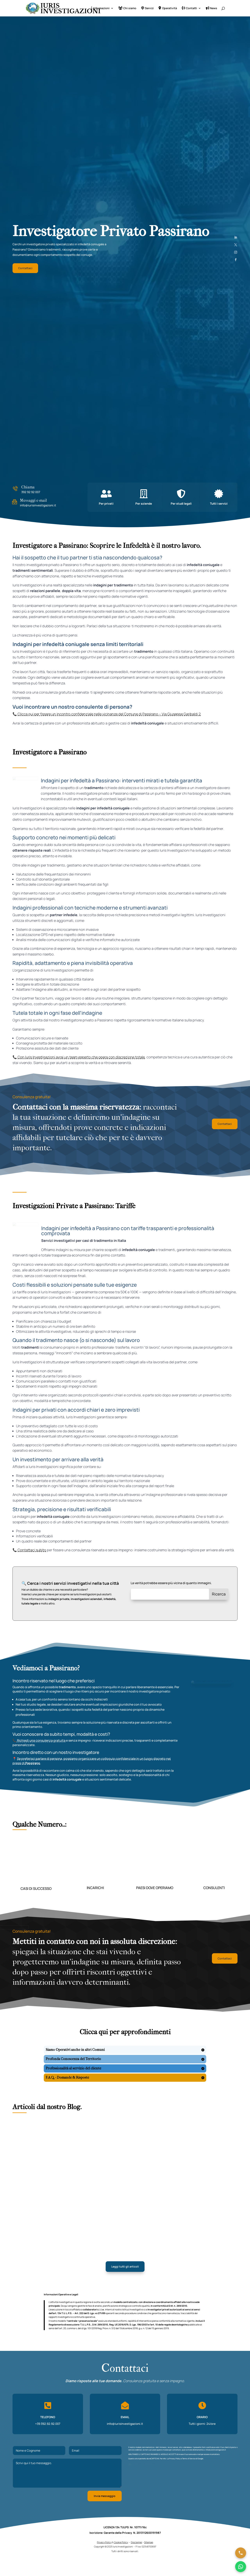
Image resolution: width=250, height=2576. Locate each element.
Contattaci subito (32, 1550)
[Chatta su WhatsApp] (240, 2566)
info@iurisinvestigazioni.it (38, 505)
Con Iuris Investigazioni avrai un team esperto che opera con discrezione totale (81, 1057)
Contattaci (25, 268)
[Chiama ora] (240, 2552)
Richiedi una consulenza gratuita (40, 1740)
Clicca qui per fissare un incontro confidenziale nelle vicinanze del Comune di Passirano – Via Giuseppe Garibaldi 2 (109, 714)
